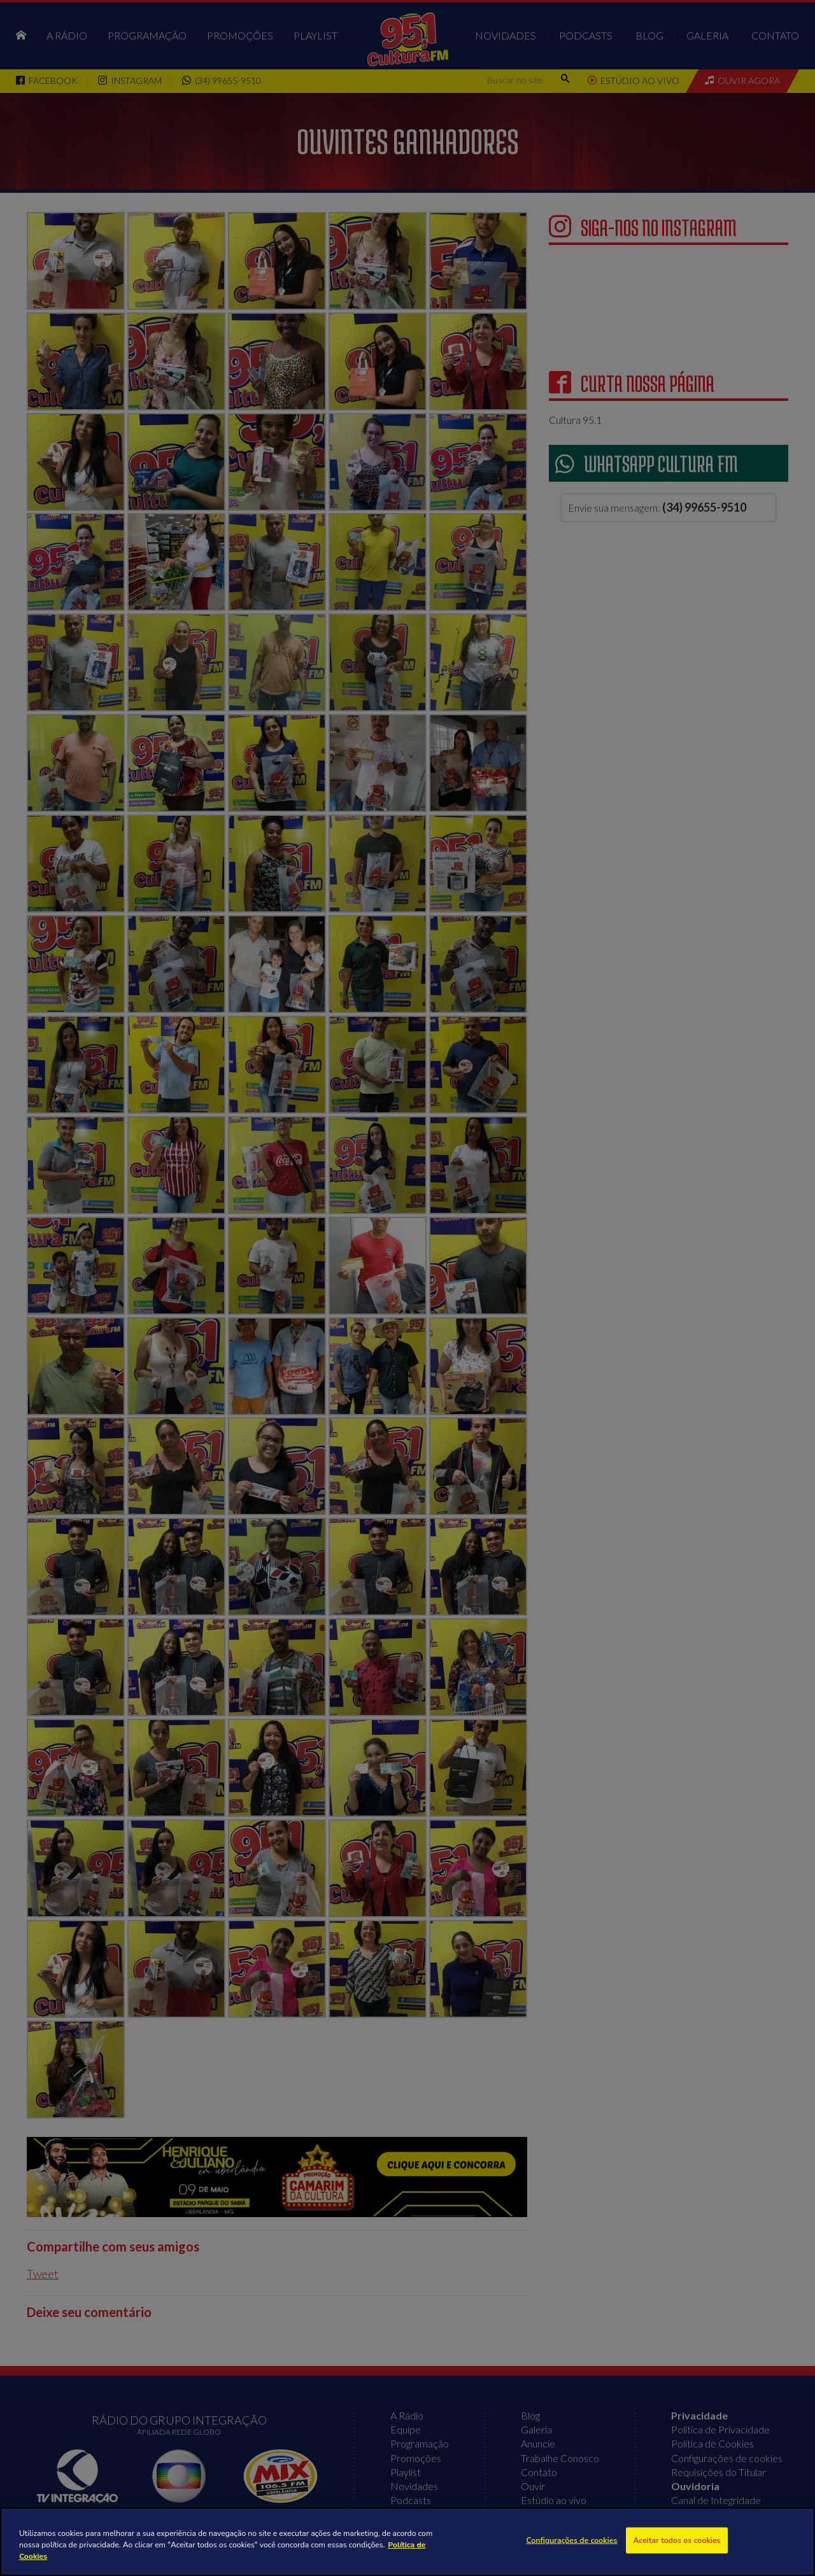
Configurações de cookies (571, 2540)
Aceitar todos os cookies (676, 2540)
